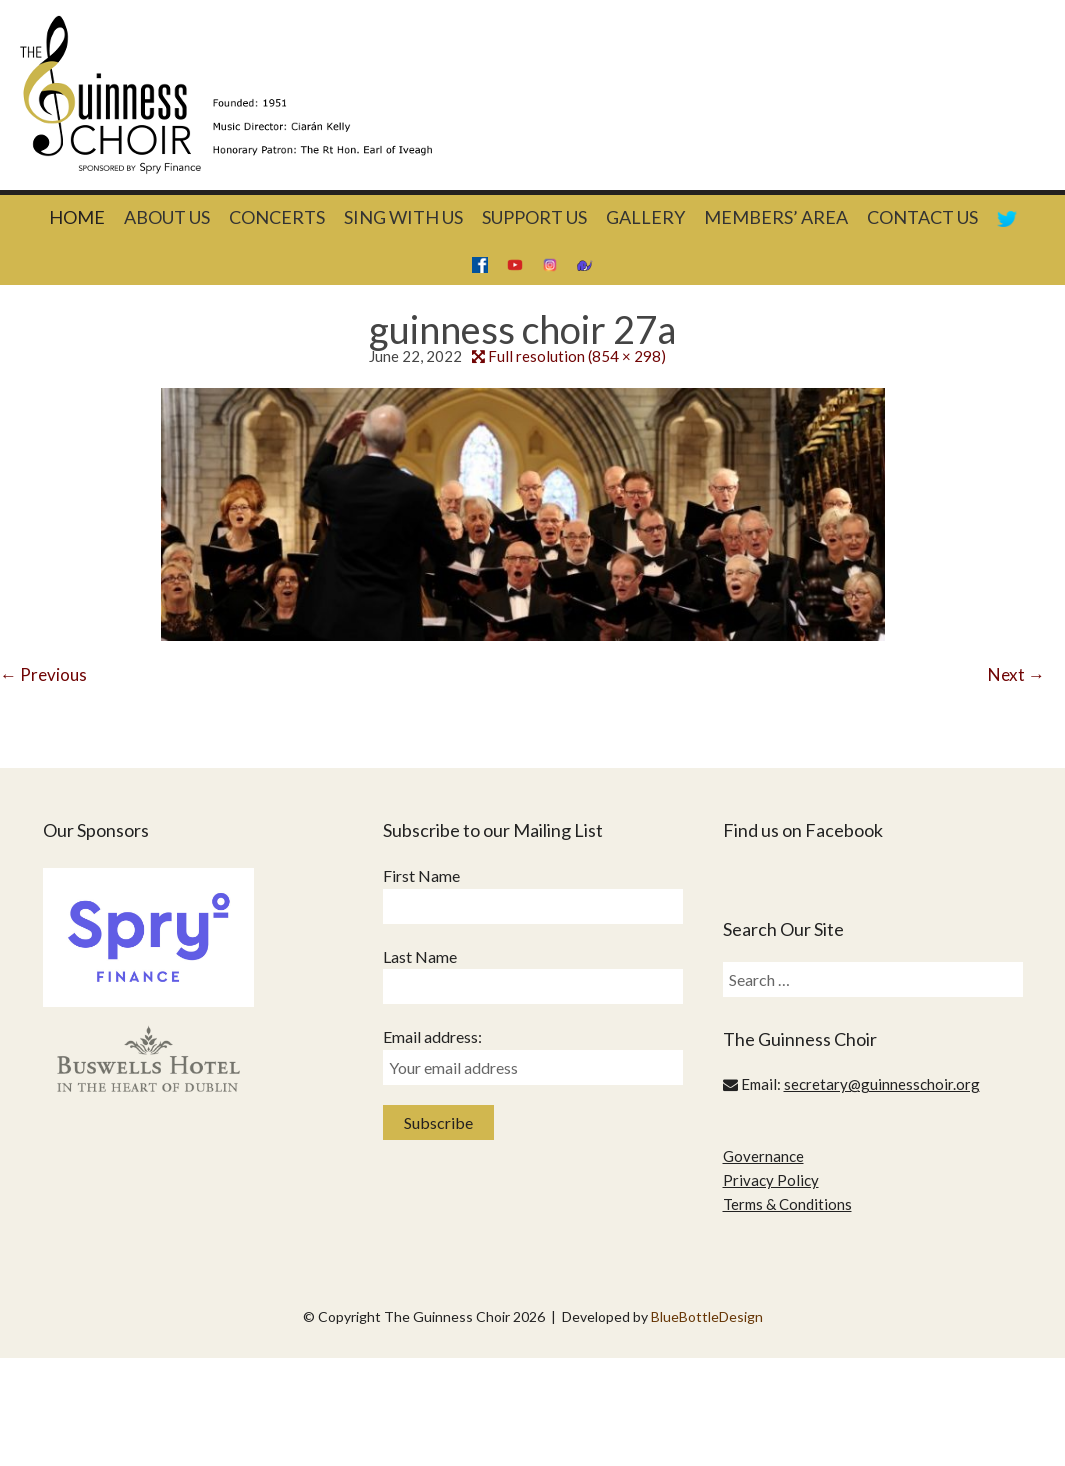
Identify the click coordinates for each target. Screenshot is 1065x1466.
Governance (763, 1156)
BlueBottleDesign (707, 1316)
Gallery (645, 217)
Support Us (534, 217)
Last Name (420, 956)
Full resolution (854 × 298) (577, 356)
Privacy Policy (771, 1180)
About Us (167, 217)
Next (1016, 674)
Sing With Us (403, 217)
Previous (43, 674)
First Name (421, 875)
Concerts (277, 217)
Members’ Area (776, 217)
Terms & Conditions (787, 1204)
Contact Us (922, 217)
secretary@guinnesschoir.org (882, 1084)
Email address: (432, 1036)
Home (77, 217)
